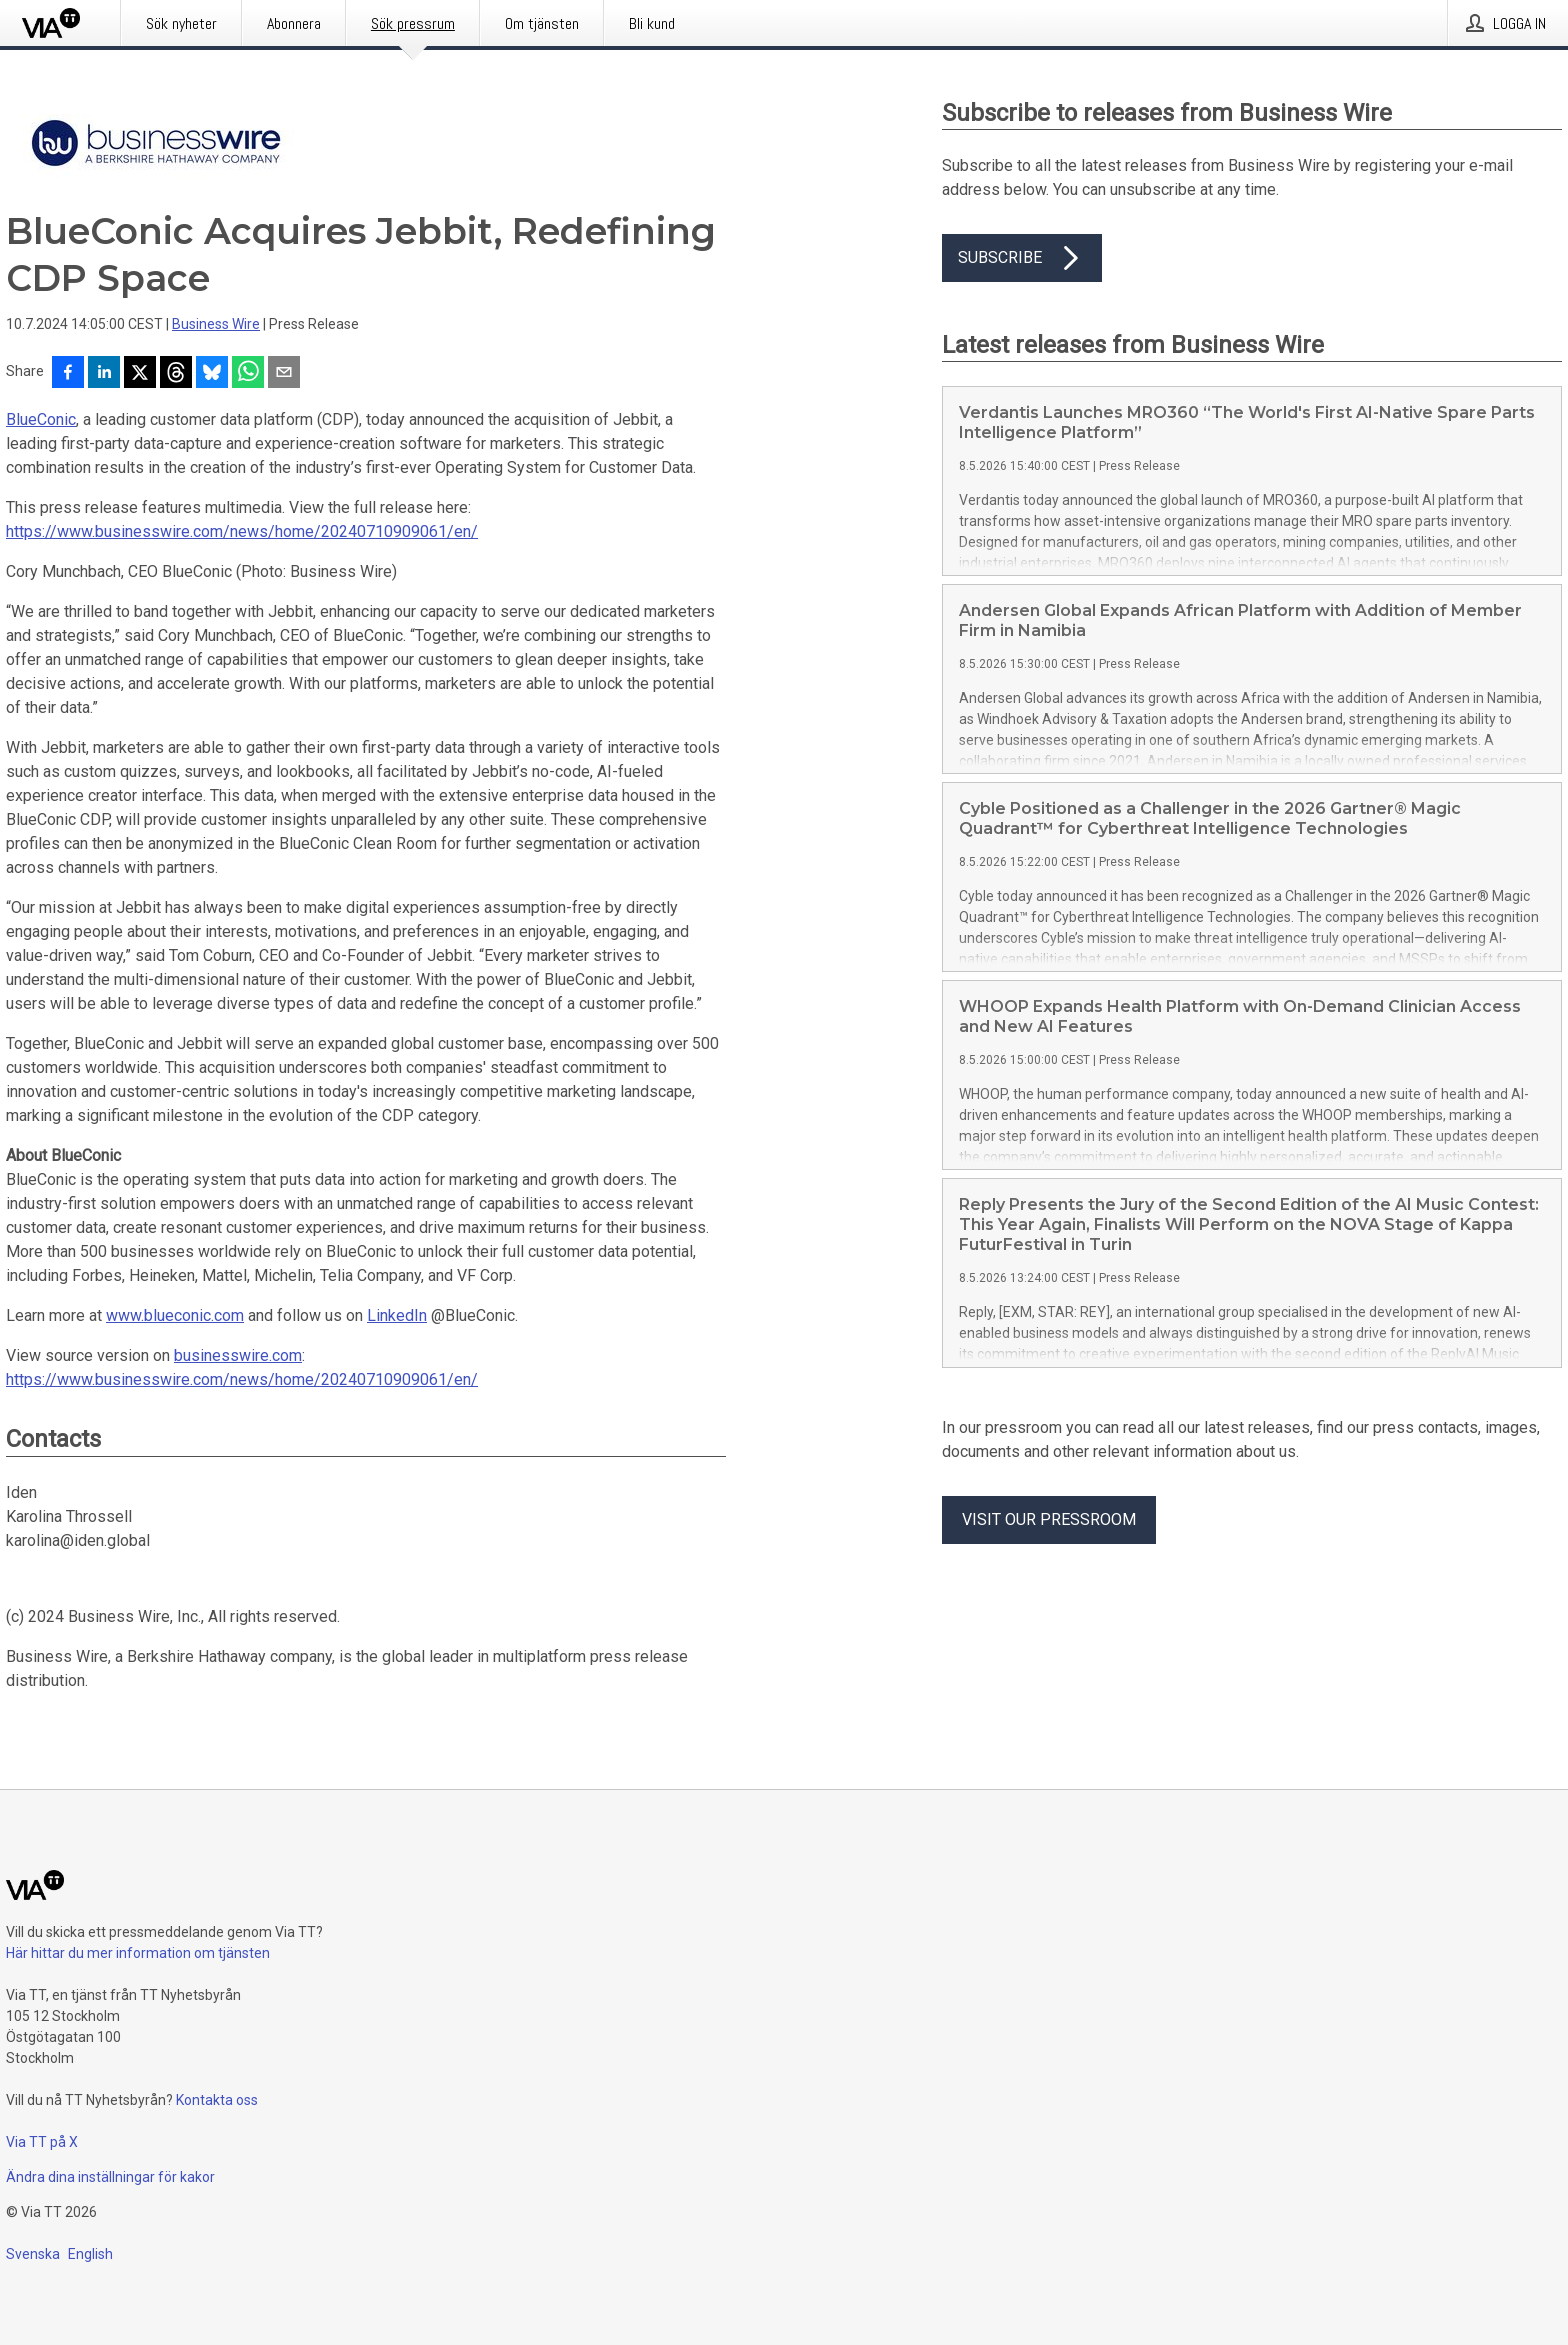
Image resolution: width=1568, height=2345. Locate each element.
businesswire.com (238, 1355)
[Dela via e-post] (284, 374)
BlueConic (41, 419)
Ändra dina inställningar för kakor (110, 2177)
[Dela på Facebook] (68, 374)
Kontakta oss (217, 2100)
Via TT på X (42, 2142)
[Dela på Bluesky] (212, 374)
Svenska (33, 2254)
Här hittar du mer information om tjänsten (138, 1953)
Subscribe (1022, 258)
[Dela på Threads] (176, 374)
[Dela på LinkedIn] (104, 374)
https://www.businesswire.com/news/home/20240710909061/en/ (242, 531)
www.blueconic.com (175, 1315)
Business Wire (216, 324)
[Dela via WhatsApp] (248, 374)
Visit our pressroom (1049, 1519)
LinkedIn (397, 1315)
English (90, 2254)
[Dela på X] (140, 374)
